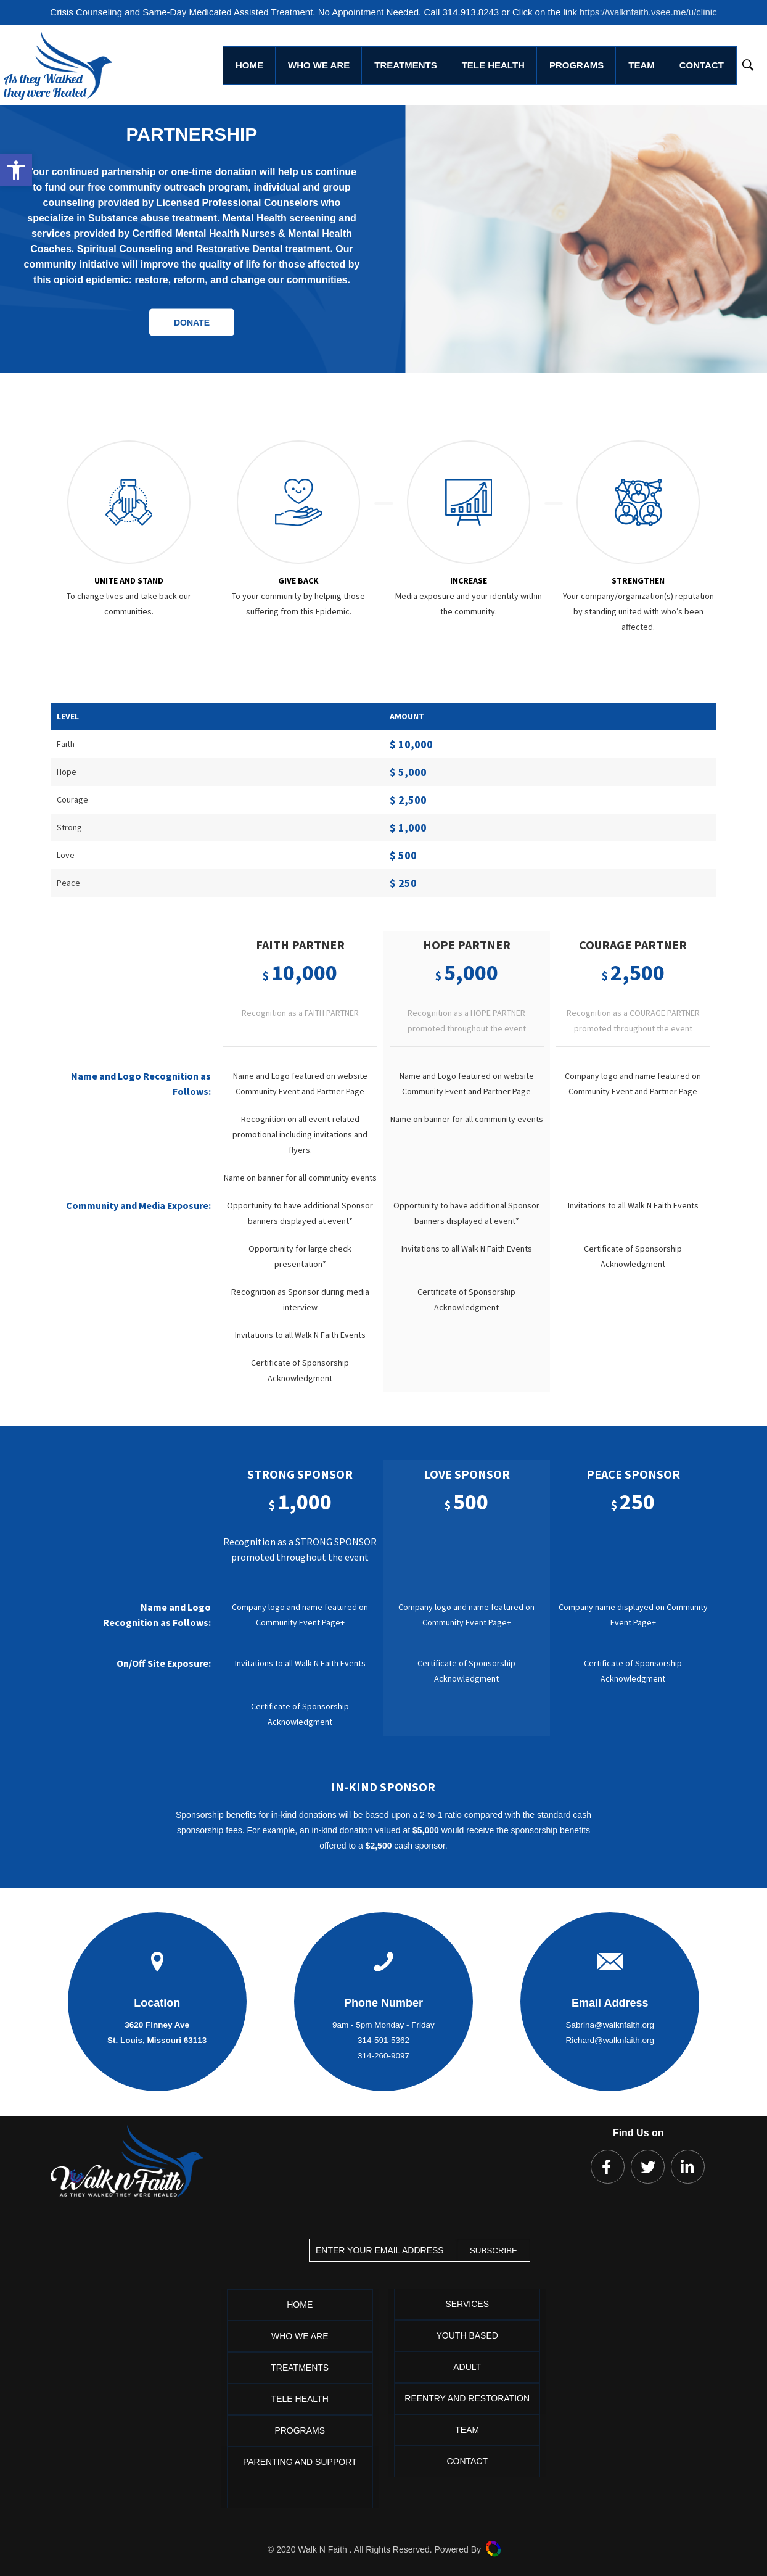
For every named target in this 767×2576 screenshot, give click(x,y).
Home (300, 2305)
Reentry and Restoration (467, 2398)
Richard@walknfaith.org (610, 2040)
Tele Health (300, 2399)
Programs (299, 2430)
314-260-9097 (383, 2055)
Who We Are (300, 2336)
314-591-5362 (383, 2040)
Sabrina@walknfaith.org (610, 2024)
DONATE (192, 322)
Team (467, 2430)
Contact (467, 2461)
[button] (16, 170)
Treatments (300, 2367)
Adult (467, 2367)
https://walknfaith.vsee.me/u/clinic (648, 12)
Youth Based (467, 2335)
